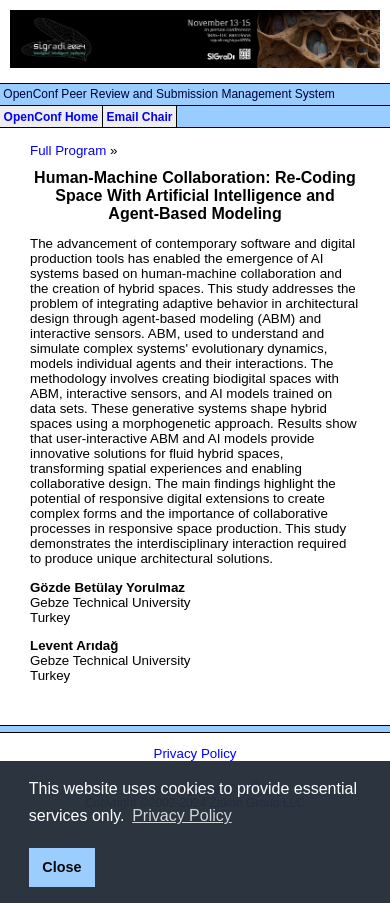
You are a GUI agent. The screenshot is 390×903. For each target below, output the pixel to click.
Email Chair (139, 117)
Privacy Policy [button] (182, 815)
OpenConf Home (51, 117)
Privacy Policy (195, 753)
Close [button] (61, 867)
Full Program (68, 150)
